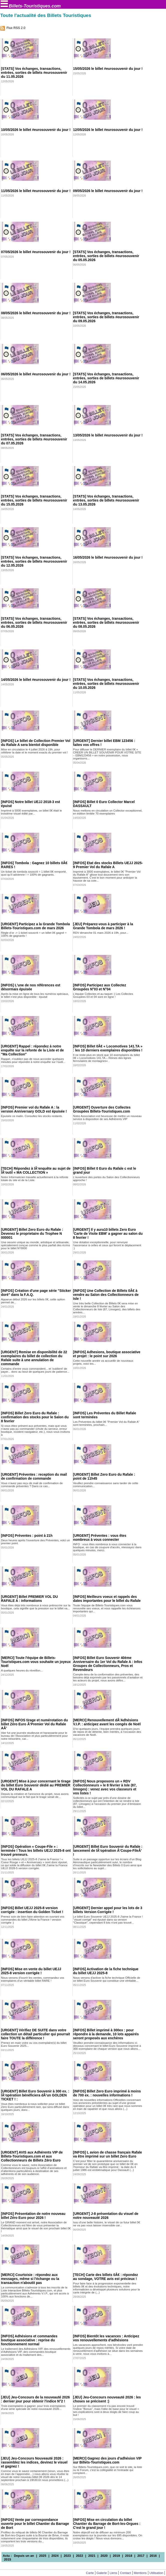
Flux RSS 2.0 (15, 28)
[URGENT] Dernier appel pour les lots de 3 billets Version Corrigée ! (107, 1910)
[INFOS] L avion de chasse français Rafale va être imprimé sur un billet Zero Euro (107, 2154)
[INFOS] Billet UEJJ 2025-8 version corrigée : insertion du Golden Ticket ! (32, 1910)
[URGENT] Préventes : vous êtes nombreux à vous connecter (99, 1538)
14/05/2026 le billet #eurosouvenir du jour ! (36, 680)
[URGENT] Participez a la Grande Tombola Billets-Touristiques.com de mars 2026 (35, 926)
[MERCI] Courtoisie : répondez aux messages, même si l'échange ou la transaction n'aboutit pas (30, 2279)
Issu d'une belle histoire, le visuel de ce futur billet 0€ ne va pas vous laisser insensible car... (106, 2224)
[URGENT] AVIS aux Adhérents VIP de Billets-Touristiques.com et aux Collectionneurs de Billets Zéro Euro (32, 2156)
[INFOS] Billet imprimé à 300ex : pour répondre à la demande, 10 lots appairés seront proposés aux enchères (106, 2034)
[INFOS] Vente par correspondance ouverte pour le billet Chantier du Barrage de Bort (35, 2524)
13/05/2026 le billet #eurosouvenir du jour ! (108, 435)
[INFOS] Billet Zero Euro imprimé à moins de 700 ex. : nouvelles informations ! (107, 2093)
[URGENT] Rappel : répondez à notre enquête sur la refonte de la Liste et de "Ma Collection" (32, 1050)
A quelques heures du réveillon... (22, 1670)
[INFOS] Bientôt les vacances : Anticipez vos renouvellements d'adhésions (106, 2338)
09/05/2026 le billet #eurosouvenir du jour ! (108, 191)
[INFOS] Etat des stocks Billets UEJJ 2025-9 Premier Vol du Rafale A (108, 865)
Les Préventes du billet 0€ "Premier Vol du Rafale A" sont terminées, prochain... (106, 1423)
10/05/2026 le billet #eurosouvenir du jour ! (36, 130)
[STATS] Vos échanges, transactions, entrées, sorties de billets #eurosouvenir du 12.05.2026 (34, 561)
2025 (42, 2556)
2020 (104, 2556)
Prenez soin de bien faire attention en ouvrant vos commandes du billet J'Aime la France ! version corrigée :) (32, 1919)
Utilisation (156, 2573)
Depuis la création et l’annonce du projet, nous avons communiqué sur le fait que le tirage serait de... (35, 1795)
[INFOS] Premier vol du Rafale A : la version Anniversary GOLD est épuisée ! (34, 1109)
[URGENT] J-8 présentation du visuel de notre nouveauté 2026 (106, 2216)
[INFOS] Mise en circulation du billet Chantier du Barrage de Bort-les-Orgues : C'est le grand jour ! (107, 2524)
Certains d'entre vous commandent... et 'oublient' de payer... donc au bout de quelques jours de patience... (35, 1370)
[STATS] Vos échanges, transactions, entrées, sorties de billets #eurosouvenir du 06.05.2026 (34, 622)
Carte (90, 2573)
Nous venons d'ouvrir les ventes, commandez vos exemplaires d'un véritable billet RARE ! (32, 1979)
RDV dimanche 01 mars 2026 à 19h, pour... (101, 932)
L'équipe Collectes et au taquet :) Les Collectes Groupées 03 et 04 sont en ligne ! (103, 995)
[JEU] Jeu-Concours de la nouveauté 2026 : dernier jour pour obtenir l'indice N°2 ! (35, 2399)
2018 (128, 2556)
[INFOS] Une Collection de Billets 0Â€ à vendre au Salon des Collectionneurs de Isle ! (106, 1295)
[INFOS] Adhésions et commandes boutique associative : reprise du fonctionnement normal (29, 2340)
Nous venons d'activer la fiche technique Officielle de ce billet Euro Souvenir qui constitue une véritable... (106, 1979)
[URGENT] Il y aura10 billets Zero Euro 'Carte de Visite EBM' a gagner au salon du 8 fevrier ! (108, 1233)
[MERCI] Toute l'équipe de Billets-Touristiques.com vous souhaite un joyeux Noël (36, 1662)
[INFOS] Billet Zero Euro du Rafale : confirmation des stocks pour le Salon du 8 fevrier (35, 1417)
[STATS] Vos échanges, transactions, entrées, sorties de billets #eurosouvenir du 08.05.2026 (106, 622)
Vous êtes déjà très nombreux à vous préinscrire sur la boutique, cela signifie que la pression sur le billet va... (35, 1607)
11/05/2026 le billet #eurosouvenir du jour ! (36, 191)
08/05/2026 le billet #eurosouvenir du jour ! (36, 313)
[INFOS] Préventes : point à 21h (26, 1536)
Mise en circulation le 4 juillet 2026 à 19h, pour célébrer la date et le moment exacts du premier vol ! (34, 751)
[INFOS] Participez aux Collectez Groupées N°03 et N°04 (99, 987)
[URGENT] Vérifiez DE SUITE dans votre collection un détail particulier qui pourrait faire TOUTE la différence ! (35, 2034)
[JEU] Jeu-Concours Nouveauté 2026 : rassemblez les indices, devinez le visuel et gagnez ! (34, 2462)
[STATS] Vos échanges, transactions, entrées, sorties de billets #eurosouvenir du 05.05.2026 (106, 256)
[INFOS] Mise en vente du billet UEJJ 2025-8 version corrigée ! (31, 1971)
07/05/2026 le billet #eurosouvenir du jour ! (36, 252)
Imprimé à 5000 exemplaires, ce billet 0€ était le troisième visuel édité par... (31, 812)
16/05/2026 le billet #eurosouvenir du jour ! (108, 557)
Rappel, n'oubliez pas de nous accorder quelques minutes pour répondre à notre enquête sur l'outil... (33, 1060)
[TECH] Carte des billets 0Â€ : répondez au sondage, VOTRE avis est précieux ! (105, 2277)
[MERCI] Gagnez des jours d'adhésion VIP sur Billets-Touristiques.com (107, 2460)
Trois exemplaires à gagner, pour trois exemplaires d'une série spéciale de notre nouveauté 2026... (33, 2407)
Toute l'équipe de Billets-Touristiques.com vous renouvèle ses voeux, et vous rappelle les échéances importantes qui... (107, 1608)
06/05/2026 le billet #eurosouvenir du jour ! (36, 374)
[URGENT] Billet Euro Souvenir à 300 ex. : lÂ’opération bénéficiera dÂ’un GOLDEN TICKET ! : (35, 2095)
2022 (79, 2556)
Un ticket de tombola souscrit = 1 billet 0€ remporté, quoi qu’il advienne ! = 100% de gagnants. (34, 873)
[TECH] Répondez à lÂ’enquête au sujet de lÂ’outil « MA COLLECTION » (36, 1170)
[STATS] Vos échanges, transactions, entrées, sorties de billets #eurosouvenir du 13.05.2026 (106, 500)
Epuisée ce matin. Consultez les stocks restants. (32, 1116)
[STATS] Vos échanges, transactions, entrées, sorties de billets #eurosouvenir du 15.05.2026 (34, 500)
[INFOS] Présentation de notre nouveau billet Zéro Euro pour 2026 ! (33, 2216)
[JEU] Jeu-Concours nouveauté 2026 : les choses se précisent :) (107, 2399)
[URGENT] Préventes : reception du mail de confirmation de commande (34, 1476)
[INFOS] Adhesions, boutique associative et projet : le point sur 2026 (107, 1354)
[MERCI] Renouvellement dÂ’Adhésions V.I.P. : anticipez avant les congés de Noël (107, 1722)
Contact (125, 2573)
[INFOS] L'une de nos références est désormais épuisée (30, 987)
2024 (54, 2556)
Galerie (102, 2573)
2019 (116, 2556)
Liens (113, 2573)
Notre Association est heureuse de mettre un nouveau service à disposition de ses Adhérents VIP (107, 1118)
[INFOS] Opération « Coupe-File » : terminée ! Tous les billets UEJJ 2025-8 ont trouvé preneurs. (36, 1850)
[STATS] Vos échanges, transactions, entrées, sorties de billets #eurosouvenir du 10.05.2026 (106, 684)
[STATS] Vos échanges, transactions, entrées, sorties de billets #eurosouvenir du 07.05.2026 (34, 439)
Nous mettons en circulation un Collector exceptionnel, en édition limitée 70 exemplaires (108, 812)
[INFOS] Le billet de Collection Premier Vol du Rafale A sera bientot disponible (35, 743)
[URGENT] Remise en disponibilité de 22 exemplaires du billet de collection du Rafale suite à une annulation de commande (34, 1358)
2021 (91, 2556)
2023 (67, 2556)
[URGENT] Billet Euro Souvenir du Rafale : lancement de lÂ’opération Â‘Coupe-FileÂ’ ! (108, 1850)
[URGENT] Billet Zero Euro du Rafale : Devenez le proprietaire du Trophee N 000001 (32, 1233)
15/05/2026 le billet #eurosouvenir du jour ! (108, 69)
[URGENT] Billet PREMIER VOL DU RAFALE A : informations (29, 1599)
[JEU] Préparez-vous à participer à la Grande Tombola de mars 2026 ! (103, 926)
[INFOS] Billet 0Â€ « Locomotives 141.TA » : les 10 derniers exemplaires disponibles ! (108, 1048)
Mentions (140, 2573)
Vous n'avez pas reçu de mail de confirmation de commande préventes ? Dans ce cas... (32, 1485)
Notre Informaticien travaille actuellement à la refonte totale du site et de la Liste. (34, 1179)
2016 (153, 2556)
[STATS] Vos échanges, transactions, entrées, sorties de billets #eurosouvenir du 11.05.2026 (34, 73)
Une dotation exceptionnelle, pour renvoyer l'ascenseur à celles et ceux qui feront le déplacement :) (107, 1245)
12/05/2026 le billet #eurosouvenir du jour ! (108, 130)
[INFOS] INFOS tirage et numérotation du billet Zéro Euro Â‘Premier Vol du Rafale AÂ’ (34, 1724)
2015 (7, 2559)
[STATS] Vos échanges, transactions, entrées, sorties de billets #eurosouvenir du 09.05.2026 (106, 317)
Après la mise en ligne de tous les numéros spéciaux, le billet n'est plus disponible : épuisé (35, 995)
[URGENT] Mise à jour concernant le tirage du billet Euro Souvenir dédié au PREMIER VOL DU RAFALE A (36, 1785)
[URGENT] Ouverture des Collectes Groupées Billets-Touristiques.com (102, 1109)
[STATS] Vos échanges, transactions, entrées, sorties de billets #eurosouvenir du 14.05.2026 (106, 378)
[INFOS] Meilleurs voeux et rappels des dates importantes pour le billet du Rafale (107, 1599)
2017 (140, 2556)
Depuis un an (24, 2556)
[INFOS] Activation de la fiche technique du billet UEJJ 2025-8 (106, 1971)
